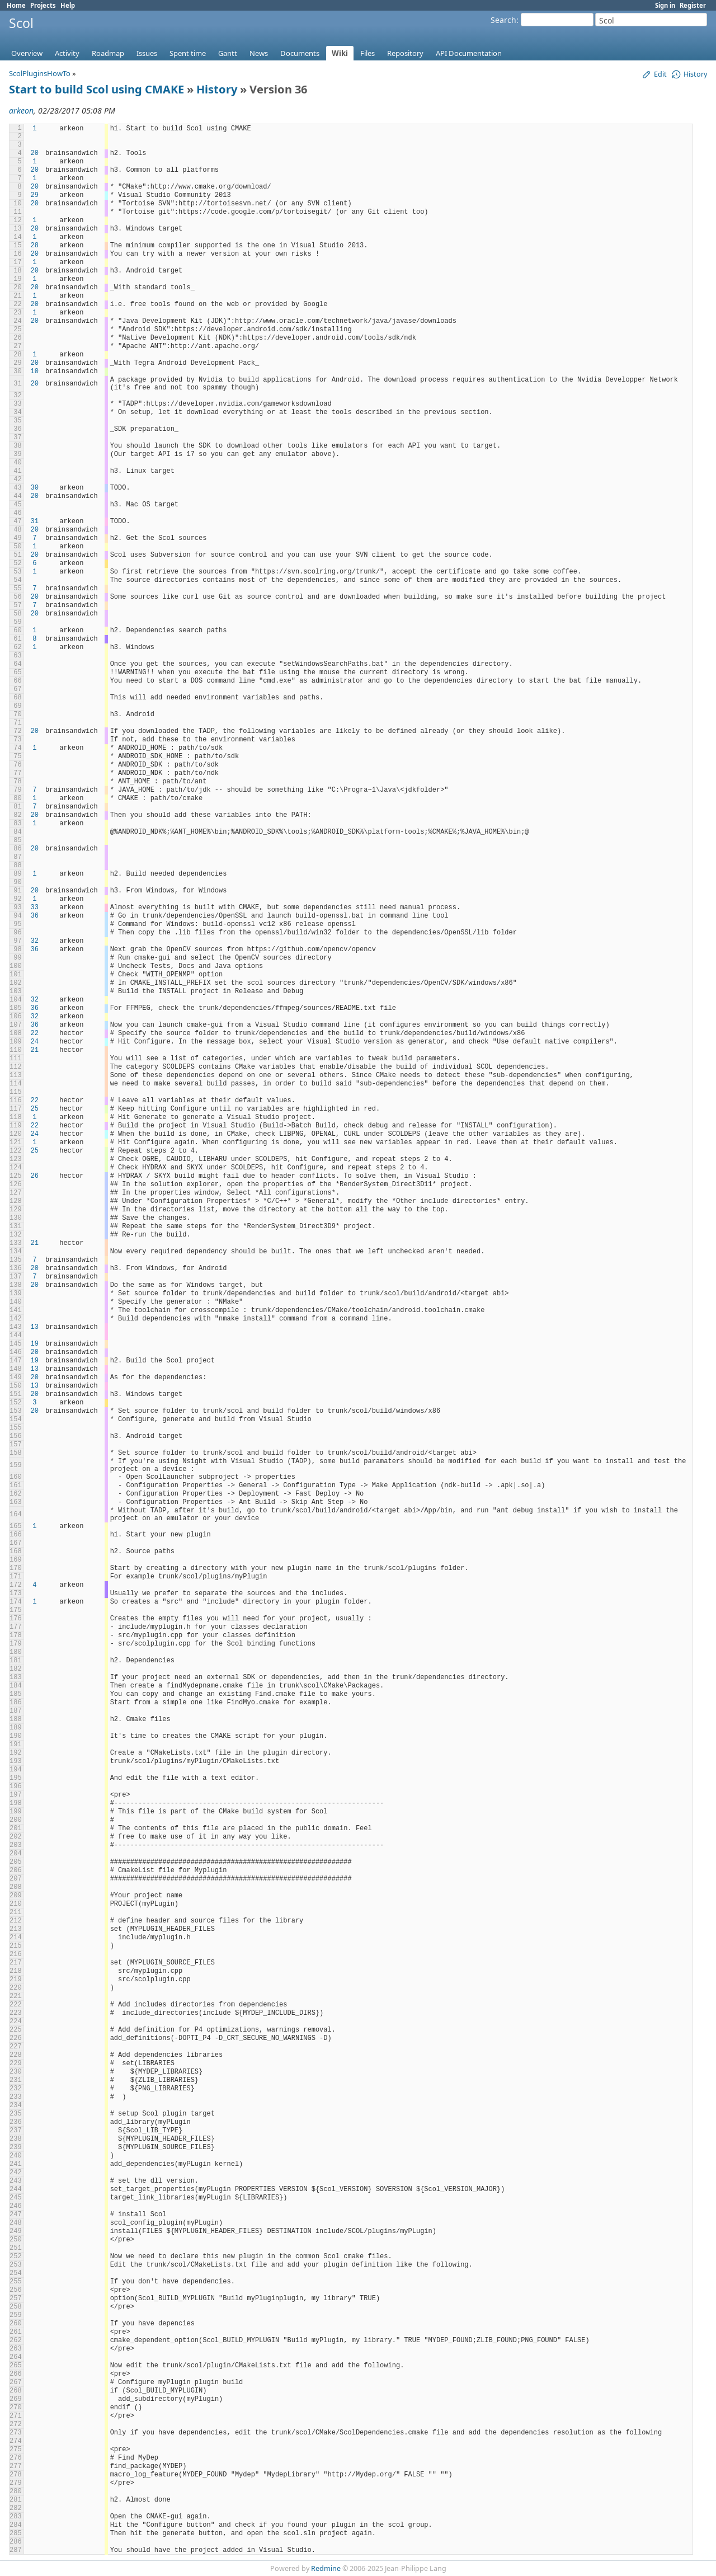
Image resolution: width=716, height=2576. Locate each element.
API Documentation (469, 53)
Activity (67, 53)
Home (16, 5)
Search (503, 20)
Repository (405, 53)
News (258, 53)
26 (35, 1176)
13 (35, 1327)
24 (35, 1042)
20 (35, 153)
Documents (299, 53)
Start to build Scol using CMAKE (96, 89)
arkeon (21, 110)
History (216, 89)
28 (35, 246)
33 (35, 907)
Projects (43, 5)
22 (35, 1033)
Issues (146, 53)
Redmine (326, 2568)
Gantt (227, 53)
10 (35, 371)
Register (693, 5)
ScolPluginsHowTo (39, 73)
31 (35, 521)
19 (35, 1344)
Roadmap (108, 53)
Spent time (187, 53)
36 (35, 916)
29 (35, 195)
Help (67, 5)
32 (35, 941)
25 (35, 1109)
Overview (27, 53)
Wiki (340, 53)
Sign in (665, 5)
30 (35, 488)
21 (35, 1050)
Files (367, 53)
